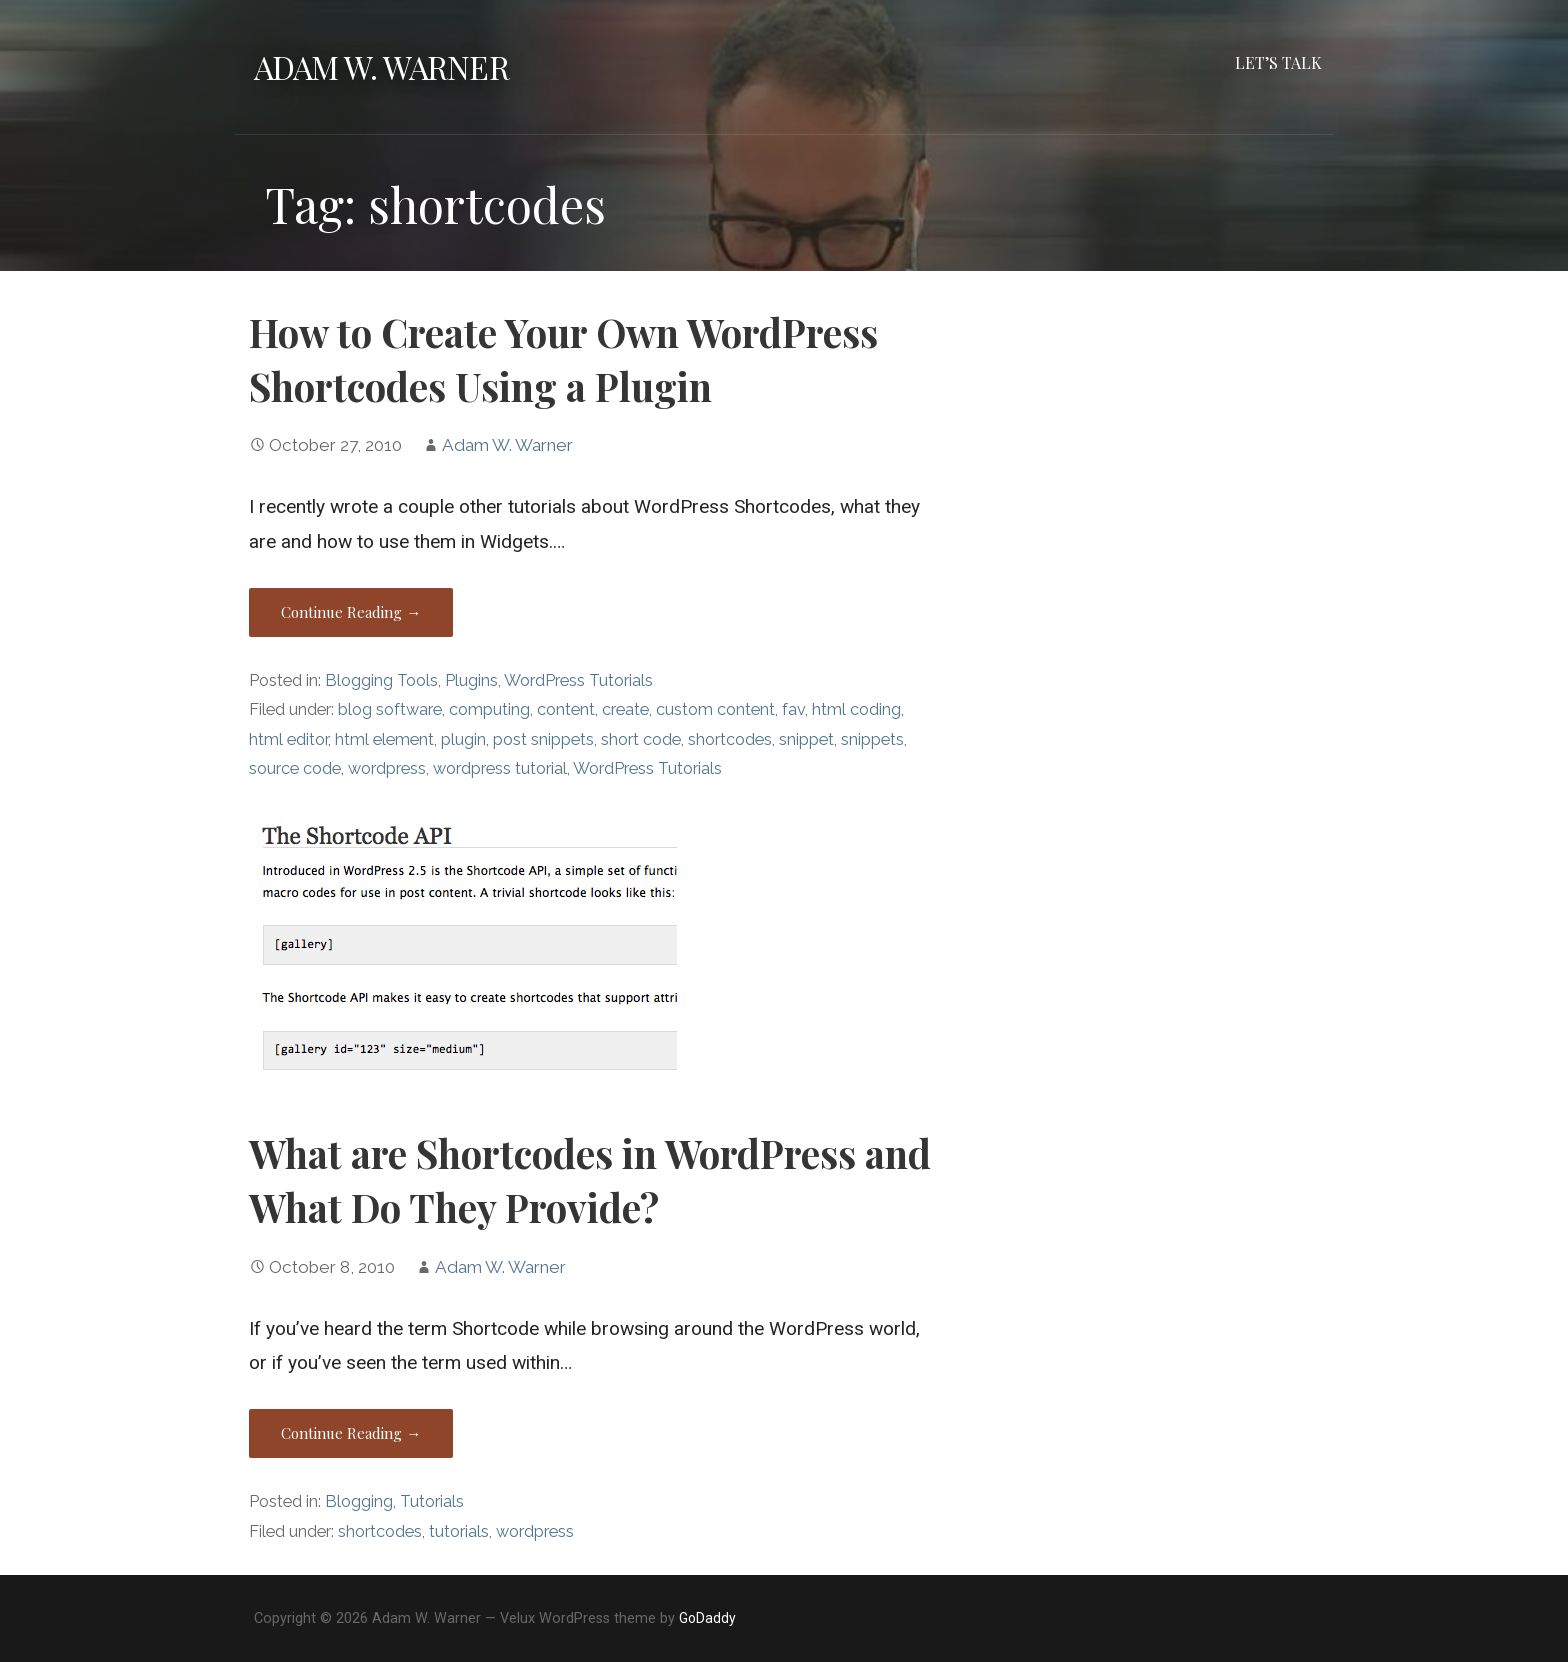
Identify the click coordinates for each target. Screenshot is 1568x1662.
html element (384, 739)
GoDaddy (707, 1618)
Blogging (359, 1501)
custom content (715, 709)
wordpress (387, 768)
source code (295, 768)
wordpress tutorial (500, 768)
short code (641, 739)
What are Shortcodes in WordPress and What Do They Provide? (590, 1180)
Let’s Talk (1278, 62)
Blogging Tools (381, 680)
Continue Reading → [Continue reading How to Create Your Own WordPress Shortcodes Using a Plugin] (351, 612)
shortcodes (730, 739)
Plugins (471, 680)
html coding (856, 709)
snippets (872, 739)
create (625, 709)
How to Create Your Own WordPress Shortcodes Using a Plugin (563, 359)
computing (489, 709)
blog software (390, 709)
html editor (288, 739)
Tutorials (432, 1501)
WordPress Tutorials (578, 680)
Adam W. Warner (381, 66)
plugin (463, 739)
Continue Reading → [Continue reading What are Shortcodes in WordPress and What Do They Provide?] (351, 1433)
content (566, 709)
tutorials (459, 1531)
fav (793, 709)
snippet (806, 739)
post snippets (543, 739)
